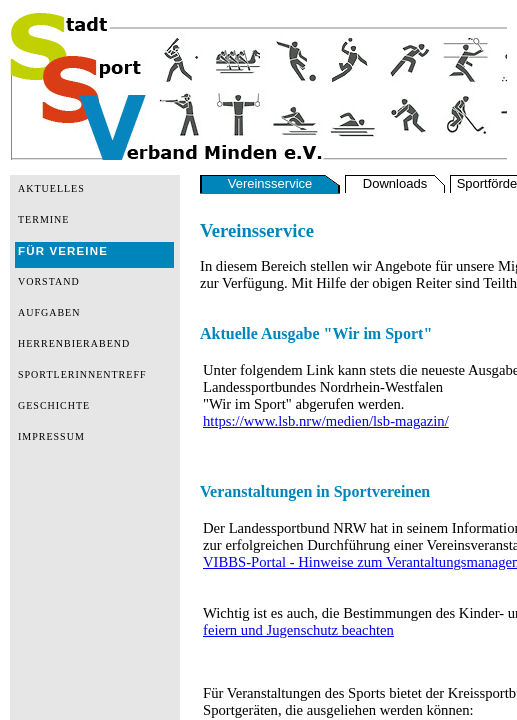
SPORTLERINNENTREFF (82, 374)
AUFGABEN (49, 312)
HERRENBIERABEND (74, 343)
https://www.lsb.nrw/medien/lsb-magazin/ (326, 421)
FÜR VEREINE (63, 251)
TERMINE (43, 219)
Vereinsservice (270, 183)
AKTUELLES (51, 188)
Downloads (395, 183)
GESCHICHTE (54, 405)
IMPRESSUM (51, 436)
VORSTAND (49, 281)
